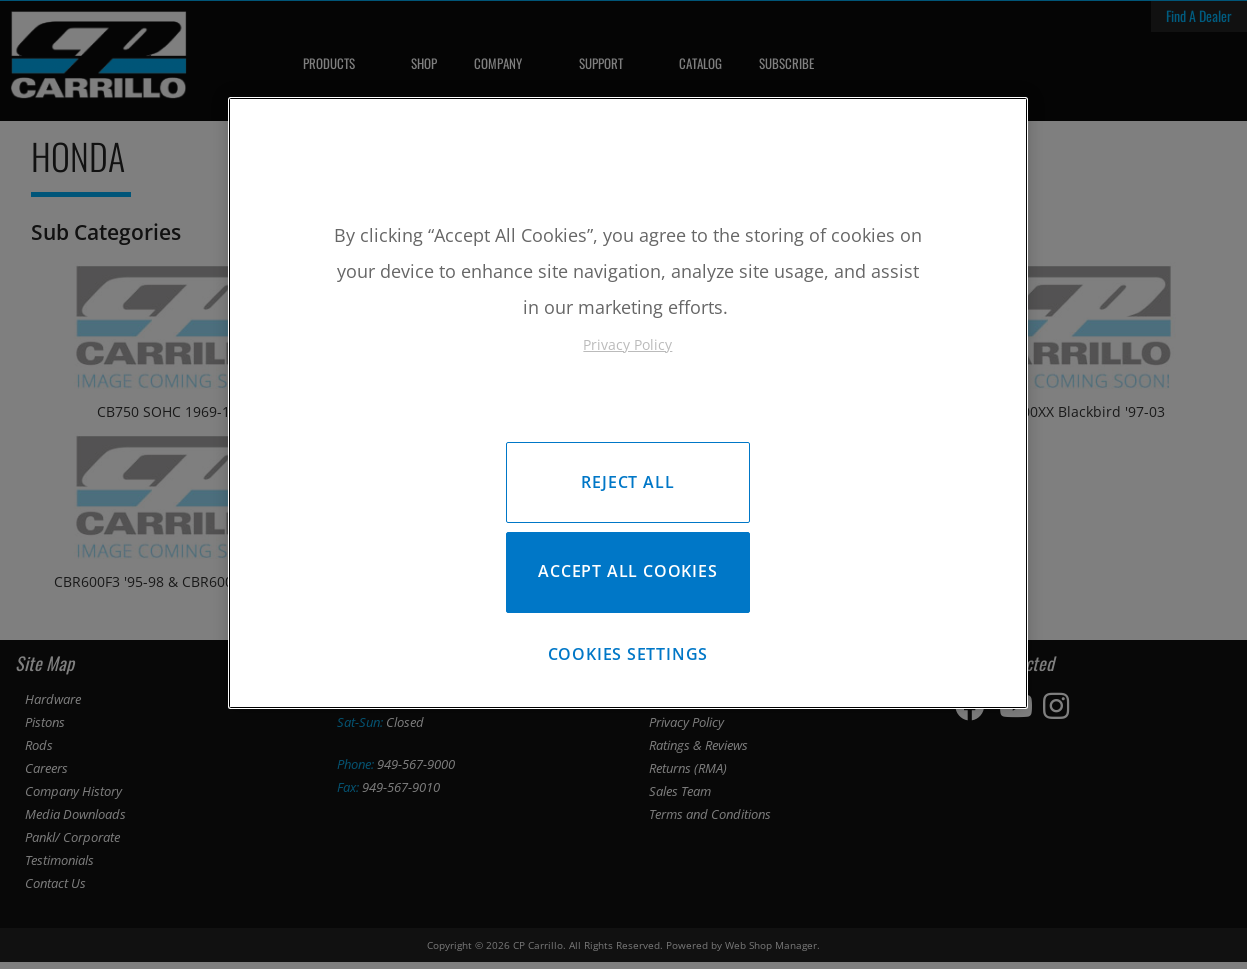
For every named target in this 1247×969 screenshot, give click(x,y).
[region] (628, 406)
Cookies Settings (628, 661)
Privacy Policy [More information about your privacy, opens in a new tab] (627, 344)
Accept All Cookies (627, 575)
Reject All (627, 482)
